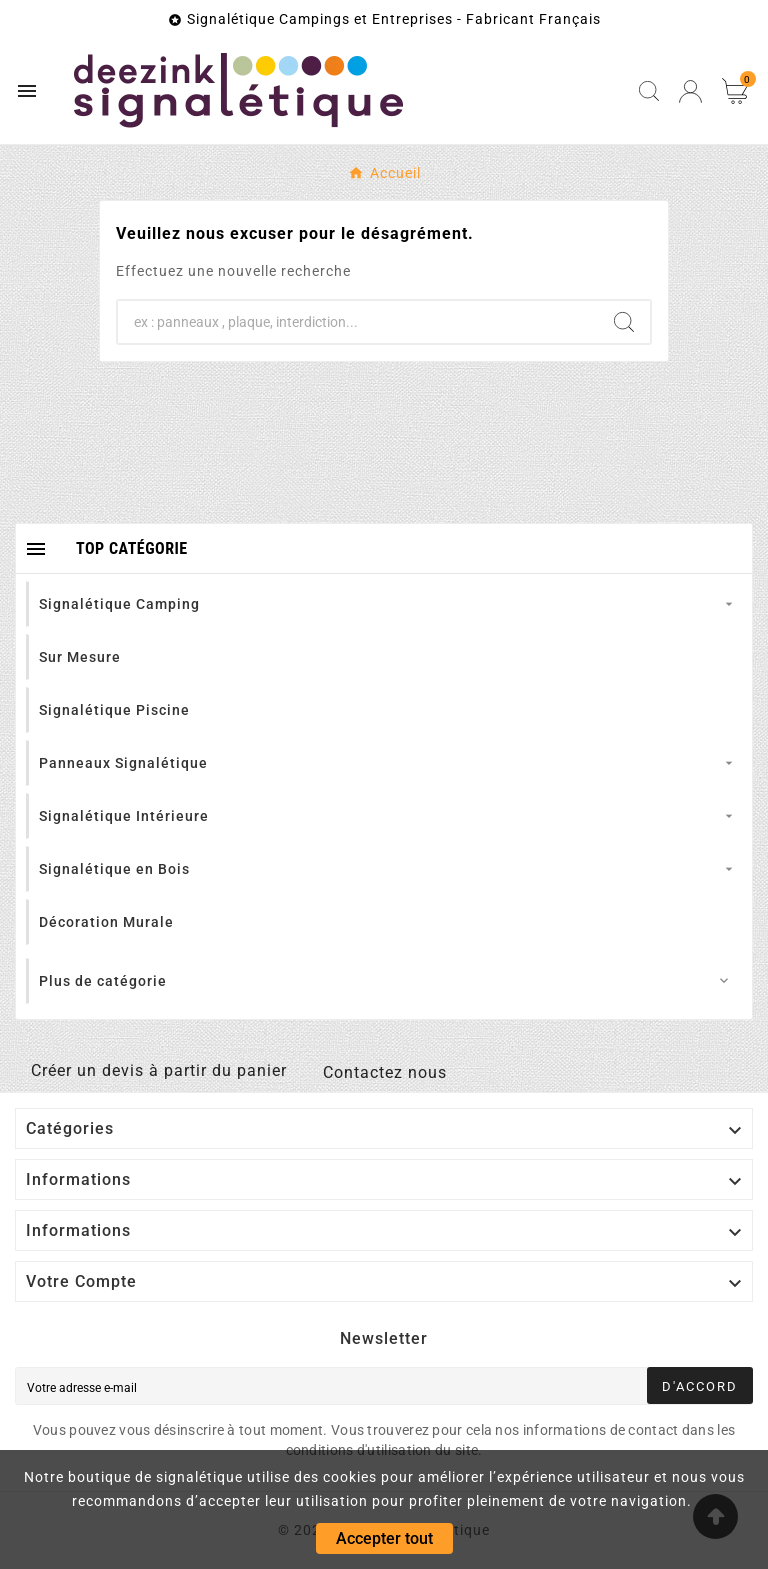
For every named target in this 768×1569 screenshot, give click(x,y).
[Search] (624, 322)
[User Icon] (690, 91)
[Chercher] (358, 322)
